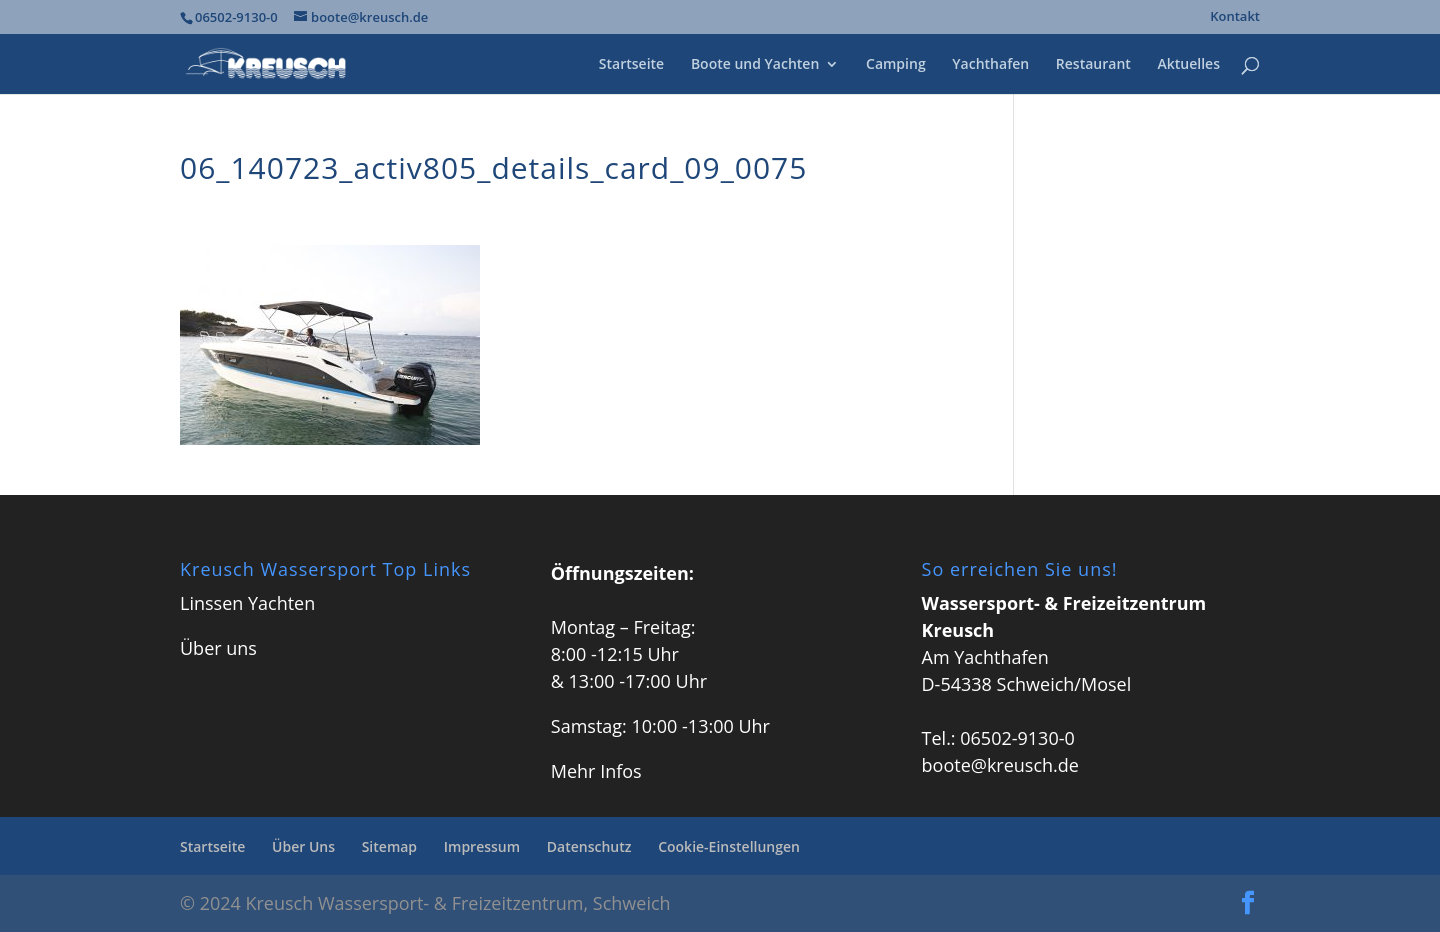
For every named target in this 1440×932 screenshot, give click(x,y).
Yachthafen (990, 65)
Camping (896, 65)
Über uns (218, 648)
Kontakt (1235, 17)
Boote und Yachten (755, 65)
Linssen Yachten (247, 603)
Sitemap (389, 846)
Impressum (482, 846)
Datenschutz (589, 846)
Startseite (631, 65)
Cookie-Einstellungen (729, 846)
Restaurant (1093, 65)
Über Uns (303, 846)
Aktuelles (1189, 65)
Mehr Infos (596, 771)
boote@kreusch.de (1000, 765)
